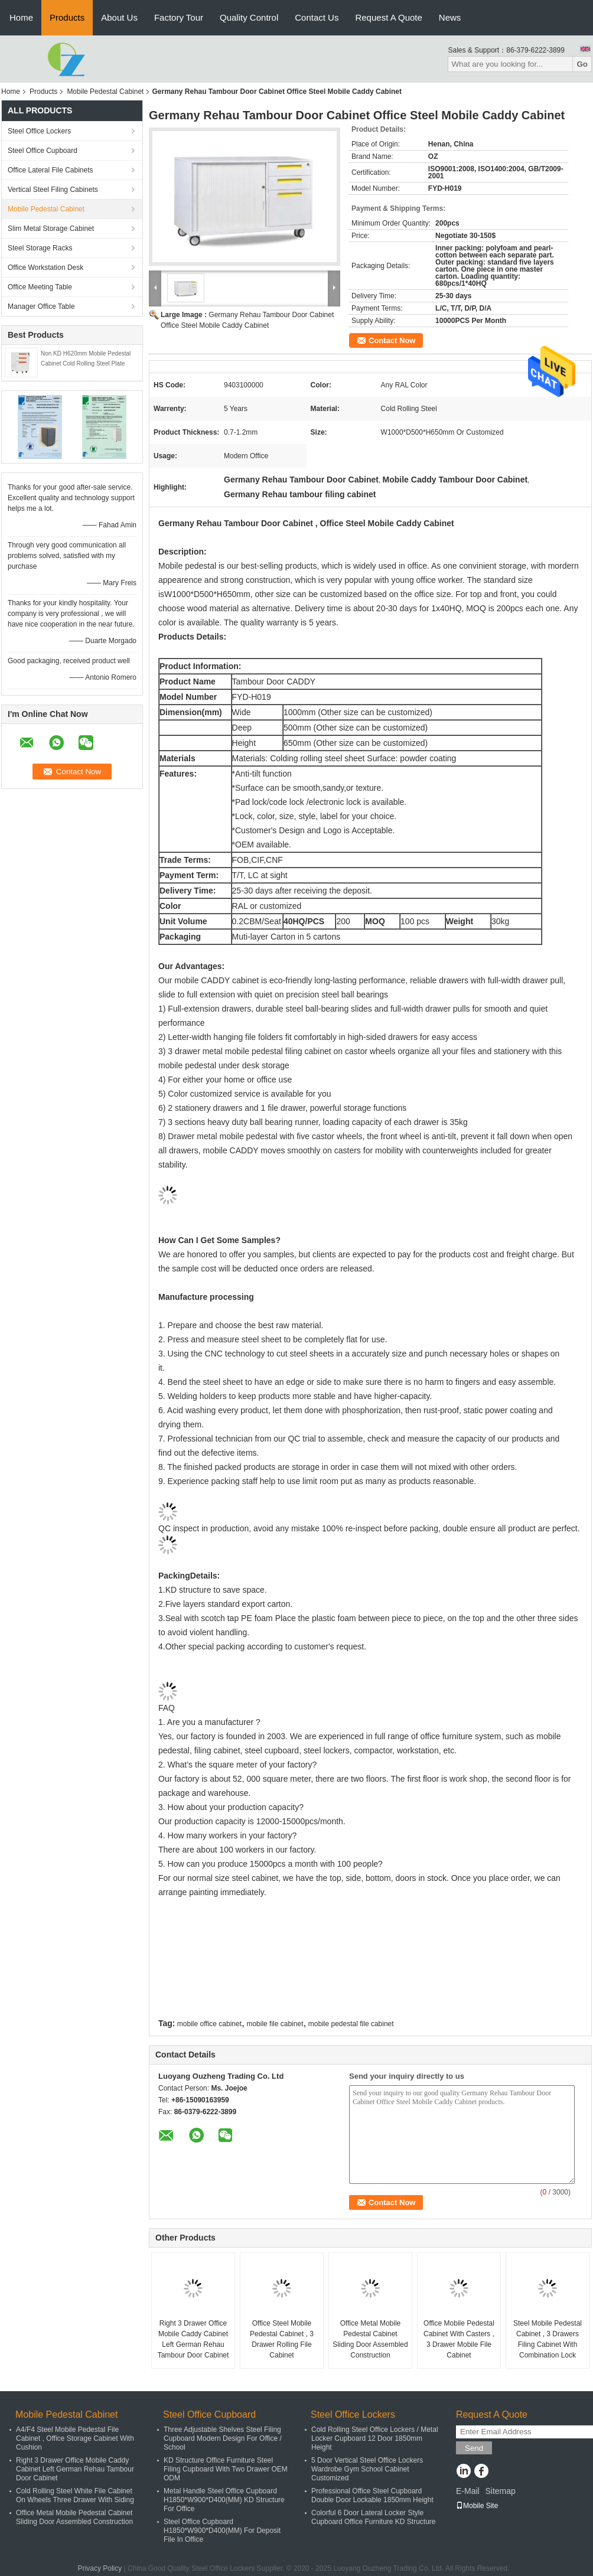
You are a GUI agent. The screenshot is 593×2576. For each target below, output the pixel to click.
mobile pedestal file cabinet (351, 2024)
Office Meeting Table (40, 287)
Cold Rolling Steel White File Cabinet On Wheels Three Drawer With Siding (75, 2495)
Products (67, 17)
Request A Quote (388, 17)
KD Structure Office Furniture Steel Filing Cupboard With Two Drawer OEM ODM (226, 2469)
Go (582, 64)
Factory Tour (178, 17)
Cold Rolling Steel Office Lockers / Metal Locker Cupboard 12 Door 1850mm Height (374, 2438)
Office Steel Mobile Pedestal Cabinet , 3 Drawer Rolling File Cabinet (282, 2339)
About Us (119, 17)
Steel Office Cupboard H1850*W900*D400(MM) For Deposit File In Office (222, 2531)
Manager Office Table (41, 306)
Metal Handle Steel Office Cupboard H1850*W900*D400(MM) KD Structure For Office (224, 2500)
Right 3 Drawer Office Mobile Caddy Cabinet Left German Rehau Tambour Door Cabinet (193, 2339)
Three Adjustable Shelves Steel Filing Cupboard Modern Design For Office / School (223, 2438)
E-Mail (468, 2491)
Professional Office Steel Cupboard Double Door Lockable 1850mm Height (372, 2495)
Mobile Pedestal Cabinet (105, 91)
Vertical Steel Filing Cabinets (53, 189)
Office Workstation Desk (45, 267)
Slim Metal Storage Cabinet (51, 228)
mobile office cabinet (209, 2024)
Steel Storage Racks (40, 248)
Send (474, 2448)
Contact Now (392, 340)
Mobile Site (477, 2506)
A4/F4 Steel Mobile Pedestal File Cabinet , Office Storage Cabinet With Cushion (75, 2438)
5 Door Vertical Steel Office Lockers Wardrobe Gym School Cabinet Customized (367, 2469)
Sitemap (500, 2491)
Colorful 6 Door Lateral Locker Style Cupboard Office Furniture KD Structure (373, 2517)
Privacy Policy (100, 2568)
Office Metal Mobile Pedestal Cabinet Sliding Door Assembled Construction (370, 2339)
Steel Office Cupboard (42, 150)
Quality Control (249, 17)
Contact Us (316, 17)
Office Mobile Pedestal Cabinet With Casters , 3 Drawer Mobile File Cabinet (458, 2339)
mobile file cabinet (274, 2024)
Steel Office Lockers (39, 131)
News (450, 17)
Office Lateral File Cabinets (50, 170)
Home (21, 17)
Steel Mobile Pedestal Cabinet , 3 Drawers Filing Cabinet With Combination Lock (547, 2339)
